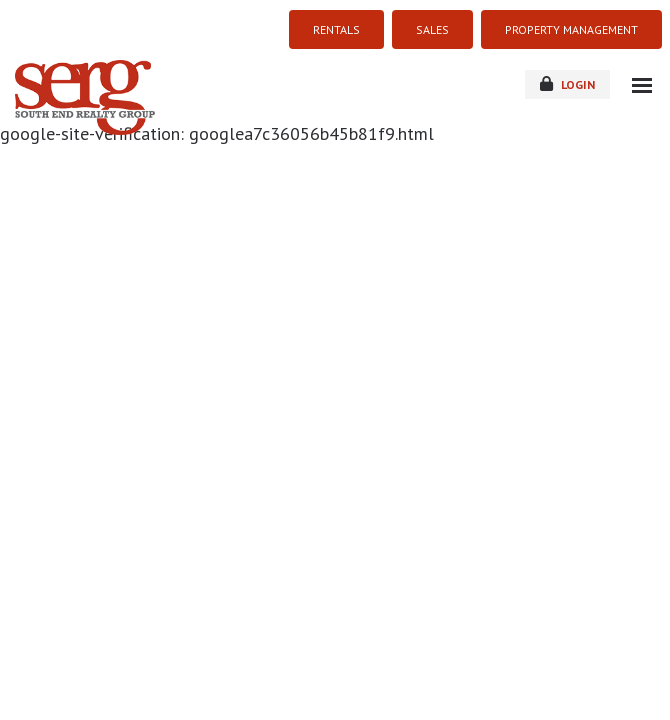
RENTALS (336, 29)
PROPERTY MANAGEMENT (571, 29)
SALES (432, 29)
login (567, 84)
